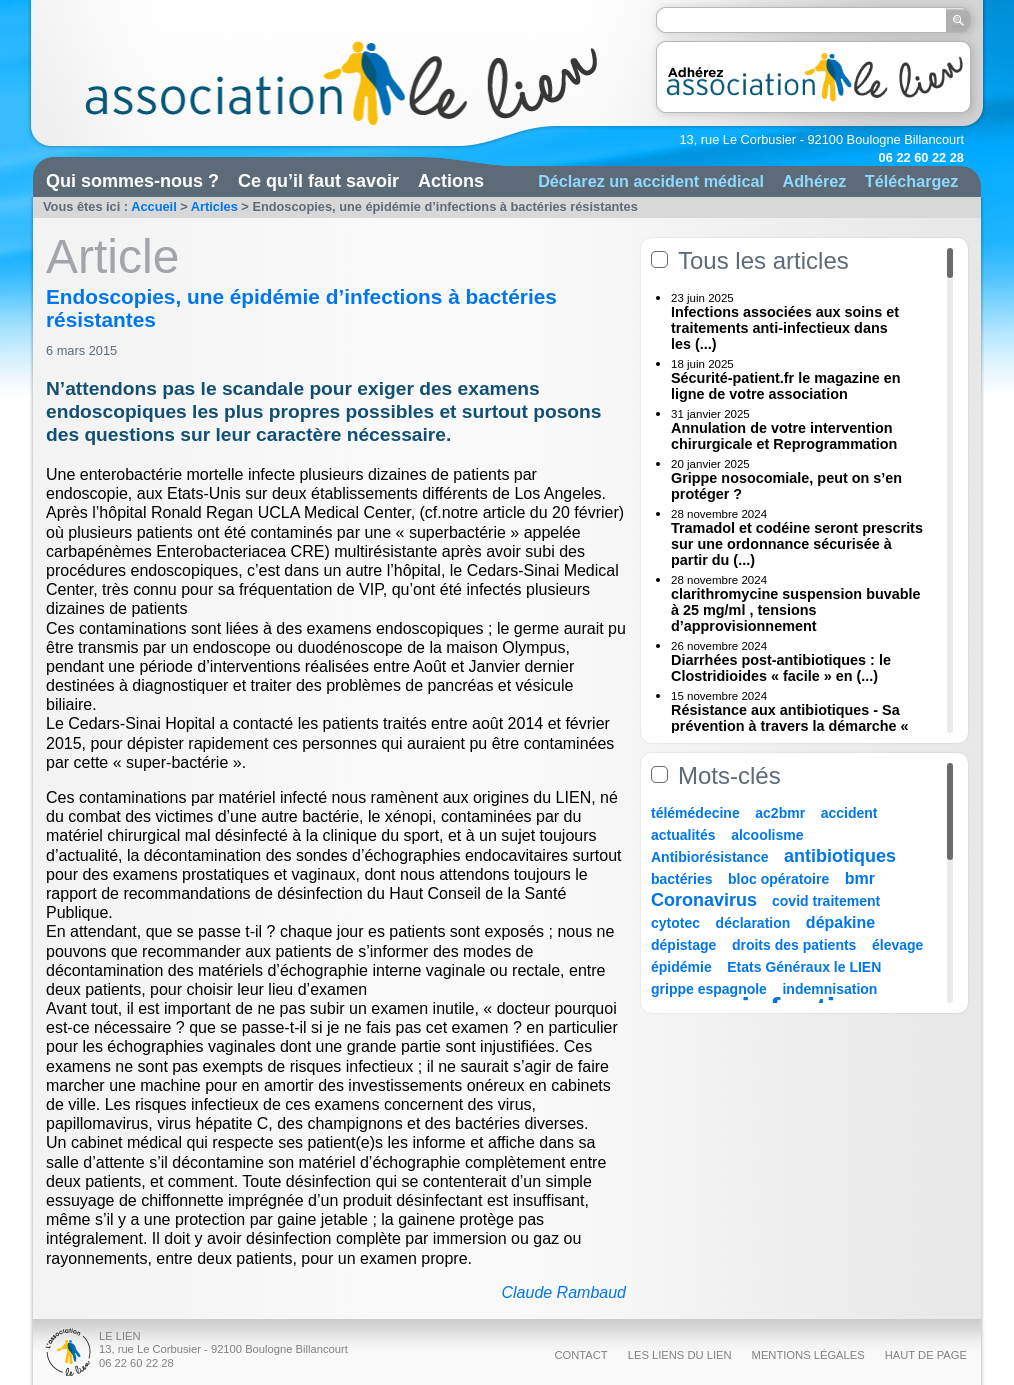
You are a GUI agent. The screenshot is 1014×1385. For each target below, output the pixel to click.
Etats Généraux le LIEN (804, 967)
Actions (451, 181)
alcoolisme (767, 835)
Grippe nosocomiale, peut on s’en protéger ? (786, 486)
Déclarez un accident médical (651, 181)
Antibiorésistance (709, 857)
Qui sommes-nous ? (132, 181)
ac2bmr (780, 813)
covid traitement (826, 901)
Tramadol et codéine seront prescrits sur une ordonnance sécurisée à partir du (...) (797, 544)
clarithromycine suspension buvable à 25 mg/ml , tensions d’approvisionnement (796, 610)
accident (849, 813)
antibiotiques (840, 856)
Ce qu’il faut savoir (318, 181)
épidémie (681, 967)
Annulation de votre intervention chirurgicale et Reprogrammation (784, 436)
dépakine (840, 922)
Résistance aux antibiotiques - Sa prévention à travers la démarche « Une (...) (790, 726)
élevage (897, 945)
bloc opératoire (778, 879)
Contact (580, 1355)
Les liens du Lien (680, 1355)
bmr (860, 878)
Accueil (154, 206)
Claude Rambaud (563, 1292)
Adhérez (814, 181)
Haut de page (926, 1355)
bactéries (681, 879)
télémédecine (695, 813)
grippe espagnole (709, 989)
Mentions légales (808, 1355)
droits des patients (794, 945)
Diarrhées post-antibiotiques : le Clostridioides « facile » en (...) (781, 668)
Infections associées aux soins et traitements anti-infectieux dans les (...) (785, 328)
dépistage (683, 945)
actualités (683, 835)
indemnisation (829, 989)
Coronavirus (706, 900)
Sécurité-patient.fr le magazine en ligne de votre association (786, 386)
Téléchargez (912, 181)
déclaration (753, 923)
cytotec (675, 923)
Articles (214, 206)
